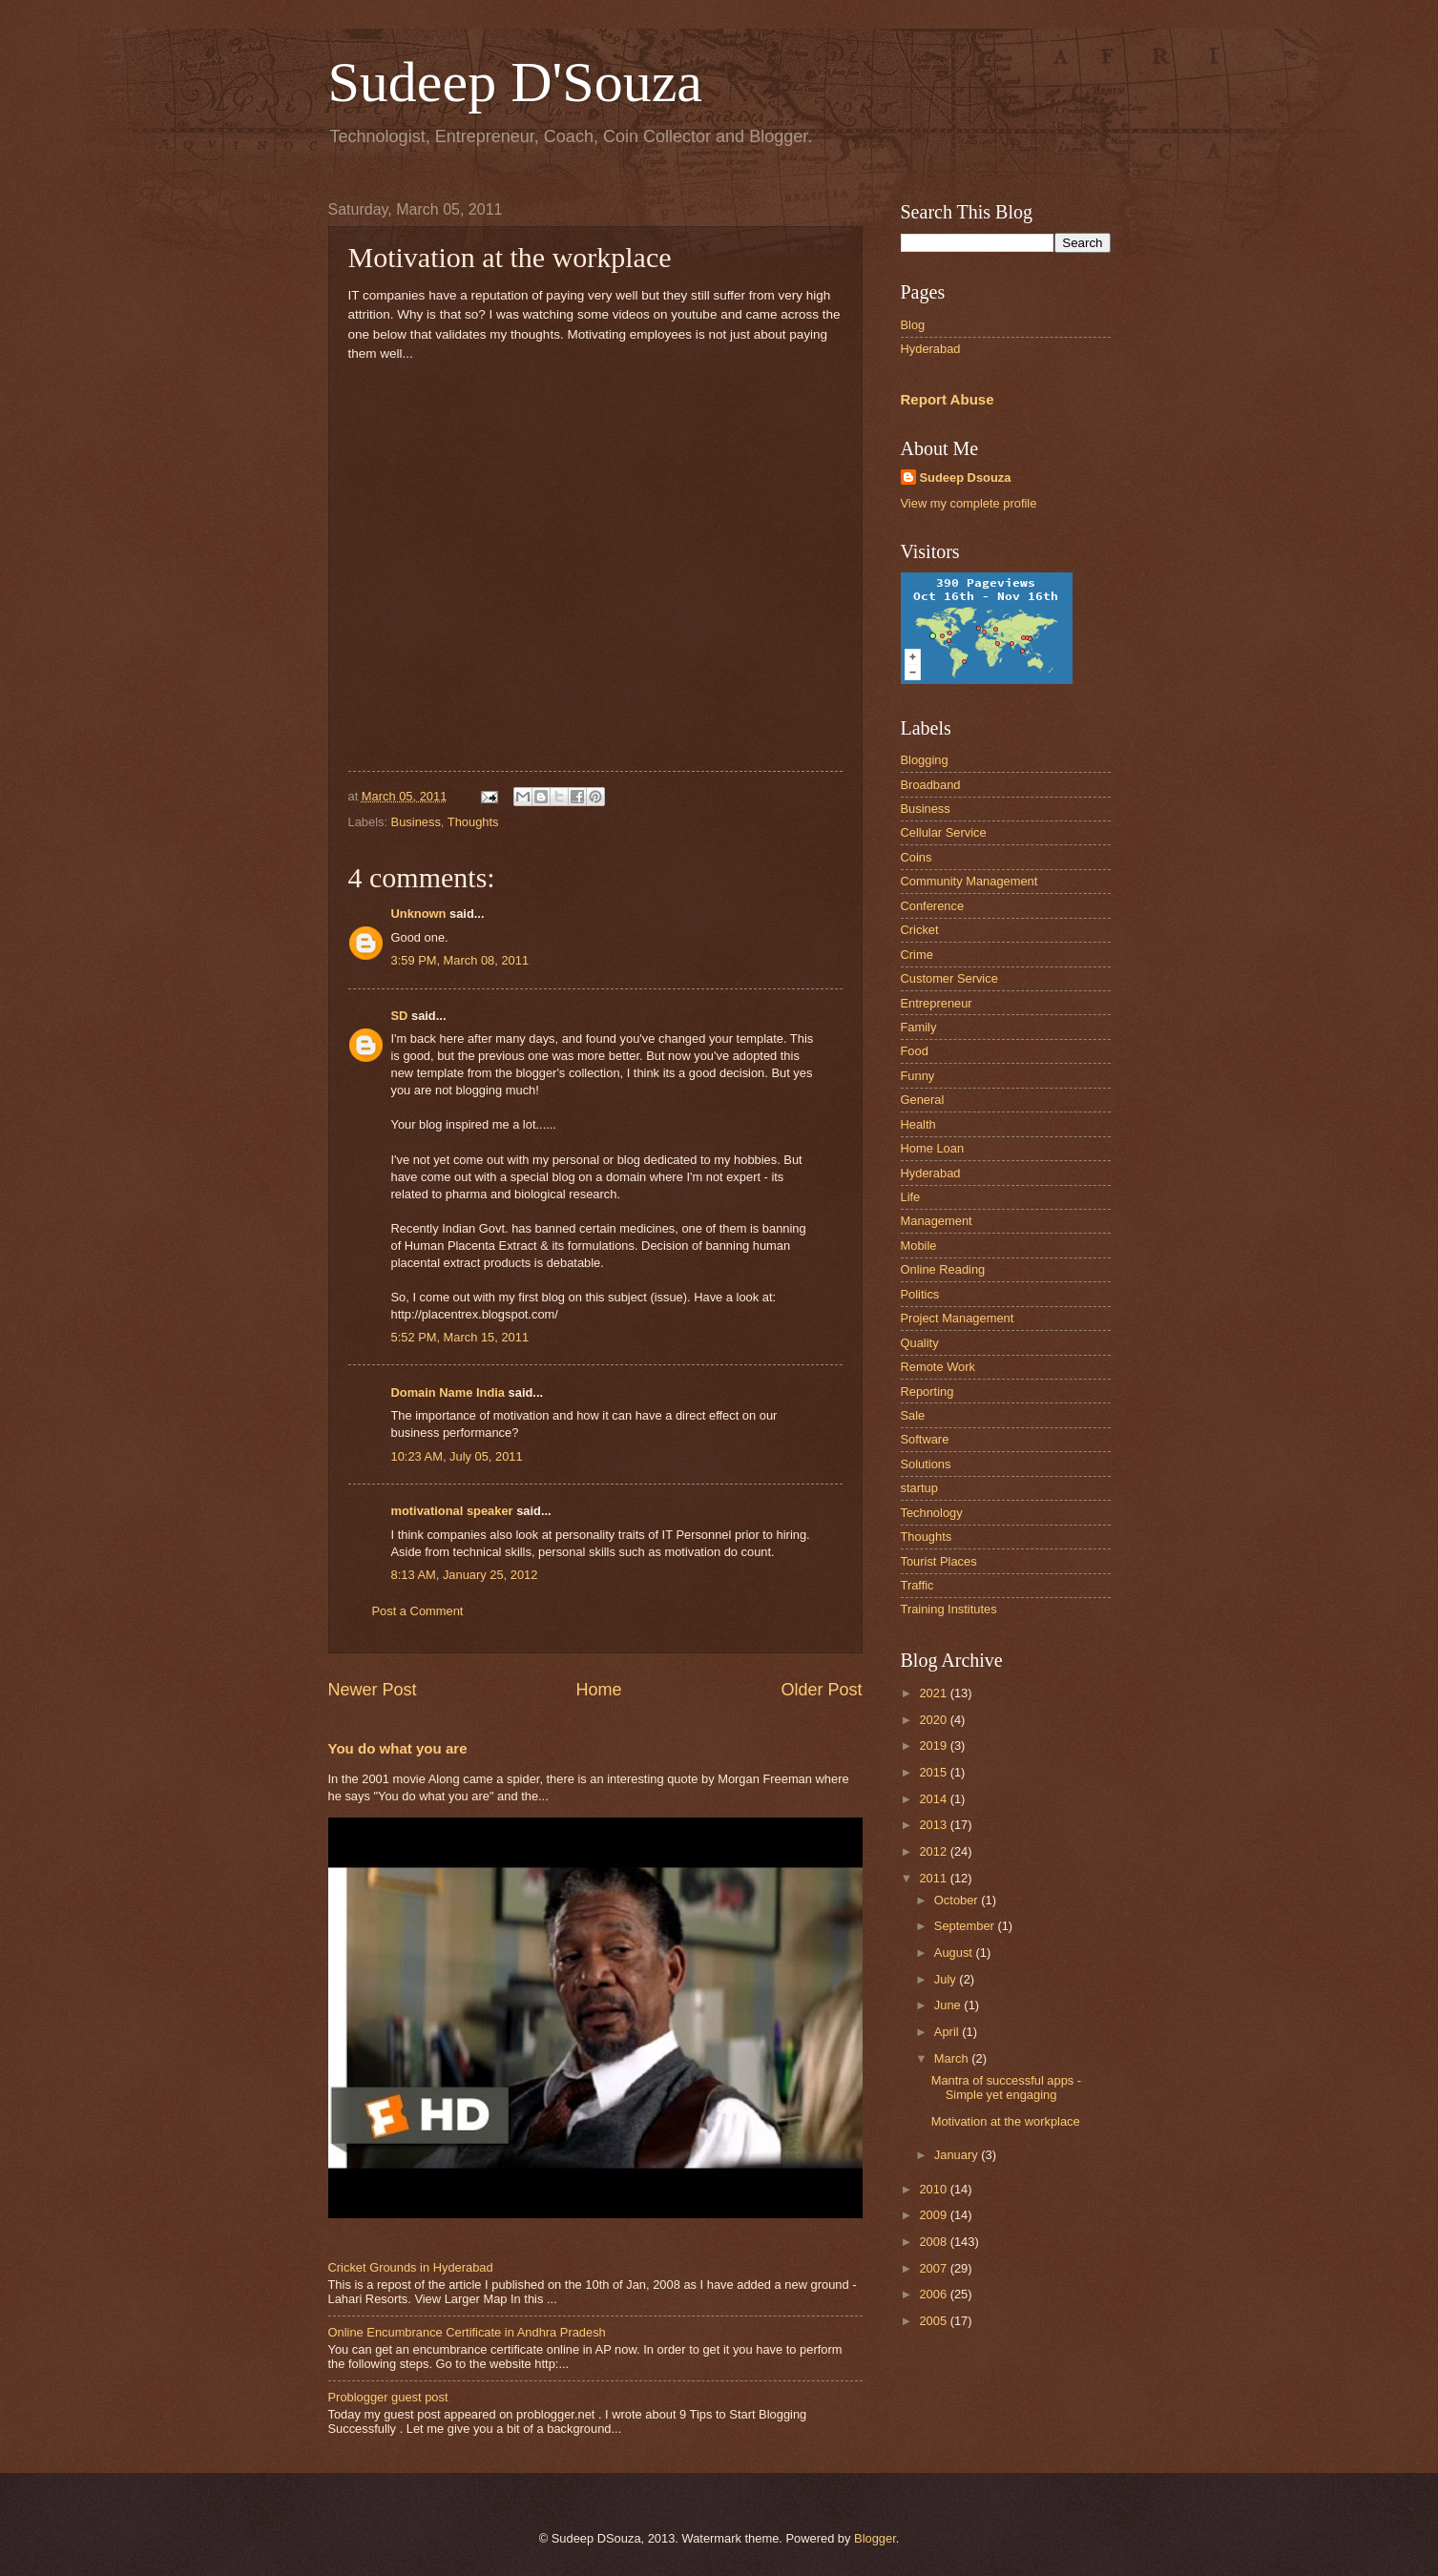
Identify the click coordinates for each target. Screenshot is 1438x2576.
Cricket (920, 930)
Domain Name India (448, 1392)
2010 (934, 2189)
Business (416, 822)
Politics (920, 1294)
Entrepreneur (936, 1003)
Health (918, 1124)
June (949, 2005)
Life (911, 1197)
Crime (917, 954)
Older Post (821, 1689)
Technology (932, 1513)
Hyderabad (931, 349)
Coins (916, 857)
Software (925, 1439)
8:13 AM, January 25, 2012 (464, 1575)
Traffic (917, 1585)
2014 (934, 1799)
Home (598, 1689)
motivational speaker (452, 1511)
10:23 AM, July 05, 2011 (457, 1456)
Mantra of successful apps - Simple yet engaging (1006, 2087)
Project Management (957, 1318)
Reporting (927, 1391)
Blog (913, 325)
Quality (920, 1343)
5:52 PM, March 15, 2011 (460, 1337)
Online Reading (943, 1269)
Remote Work (938, 1367)
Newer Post (372, 1689)
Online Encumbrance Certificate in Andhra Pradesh (467, 2332)
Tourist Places (939, 1561)
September (966, 1926)
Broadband (931, 785)
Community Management (969, 881)
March (952, 2058)
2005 (934, 2321)
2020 (934, 1720)
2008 (934, 2241)
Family (919, 1027)
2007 (934, 2268)
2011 (934, 1878)
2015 (934, 1772)
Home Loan (933, 1148)
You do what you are (398, 1748)
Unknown (419, 913)
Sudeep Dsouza (965, 477)
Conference (933, 906)
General (923, 1099)
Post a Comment (418, 1611)
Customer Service (949, 978)
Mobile (919, 1245)
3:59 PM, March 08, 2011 (460, 960)
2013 (934, 1825)
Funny (918, 1076)
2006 (934, 2294)
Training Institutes (949, 1609)
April (948, 2032)
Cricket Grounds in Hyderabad (410, 2267)
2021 (934, 1693)
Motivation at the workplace (1005, 2121)
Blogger (875, 2538)
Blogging (924, 760)
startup (919, 1488)
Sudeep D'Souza (515, 82)
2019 (934, 1745)
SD (399, 1015)
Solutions (926, 1464)
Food (914, 1051)
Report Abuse (947, 399)
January (957, 2155)
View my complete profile (969, 503)
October (957, 1900)
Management (936, 1221)
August (955, 1952)
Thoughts (473, 822)
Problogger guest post (388, 2397)
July (946, 1979)
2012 (934, 1851)
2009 (934, 2215)
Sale (913, 1415)
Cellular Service (944, 832)
